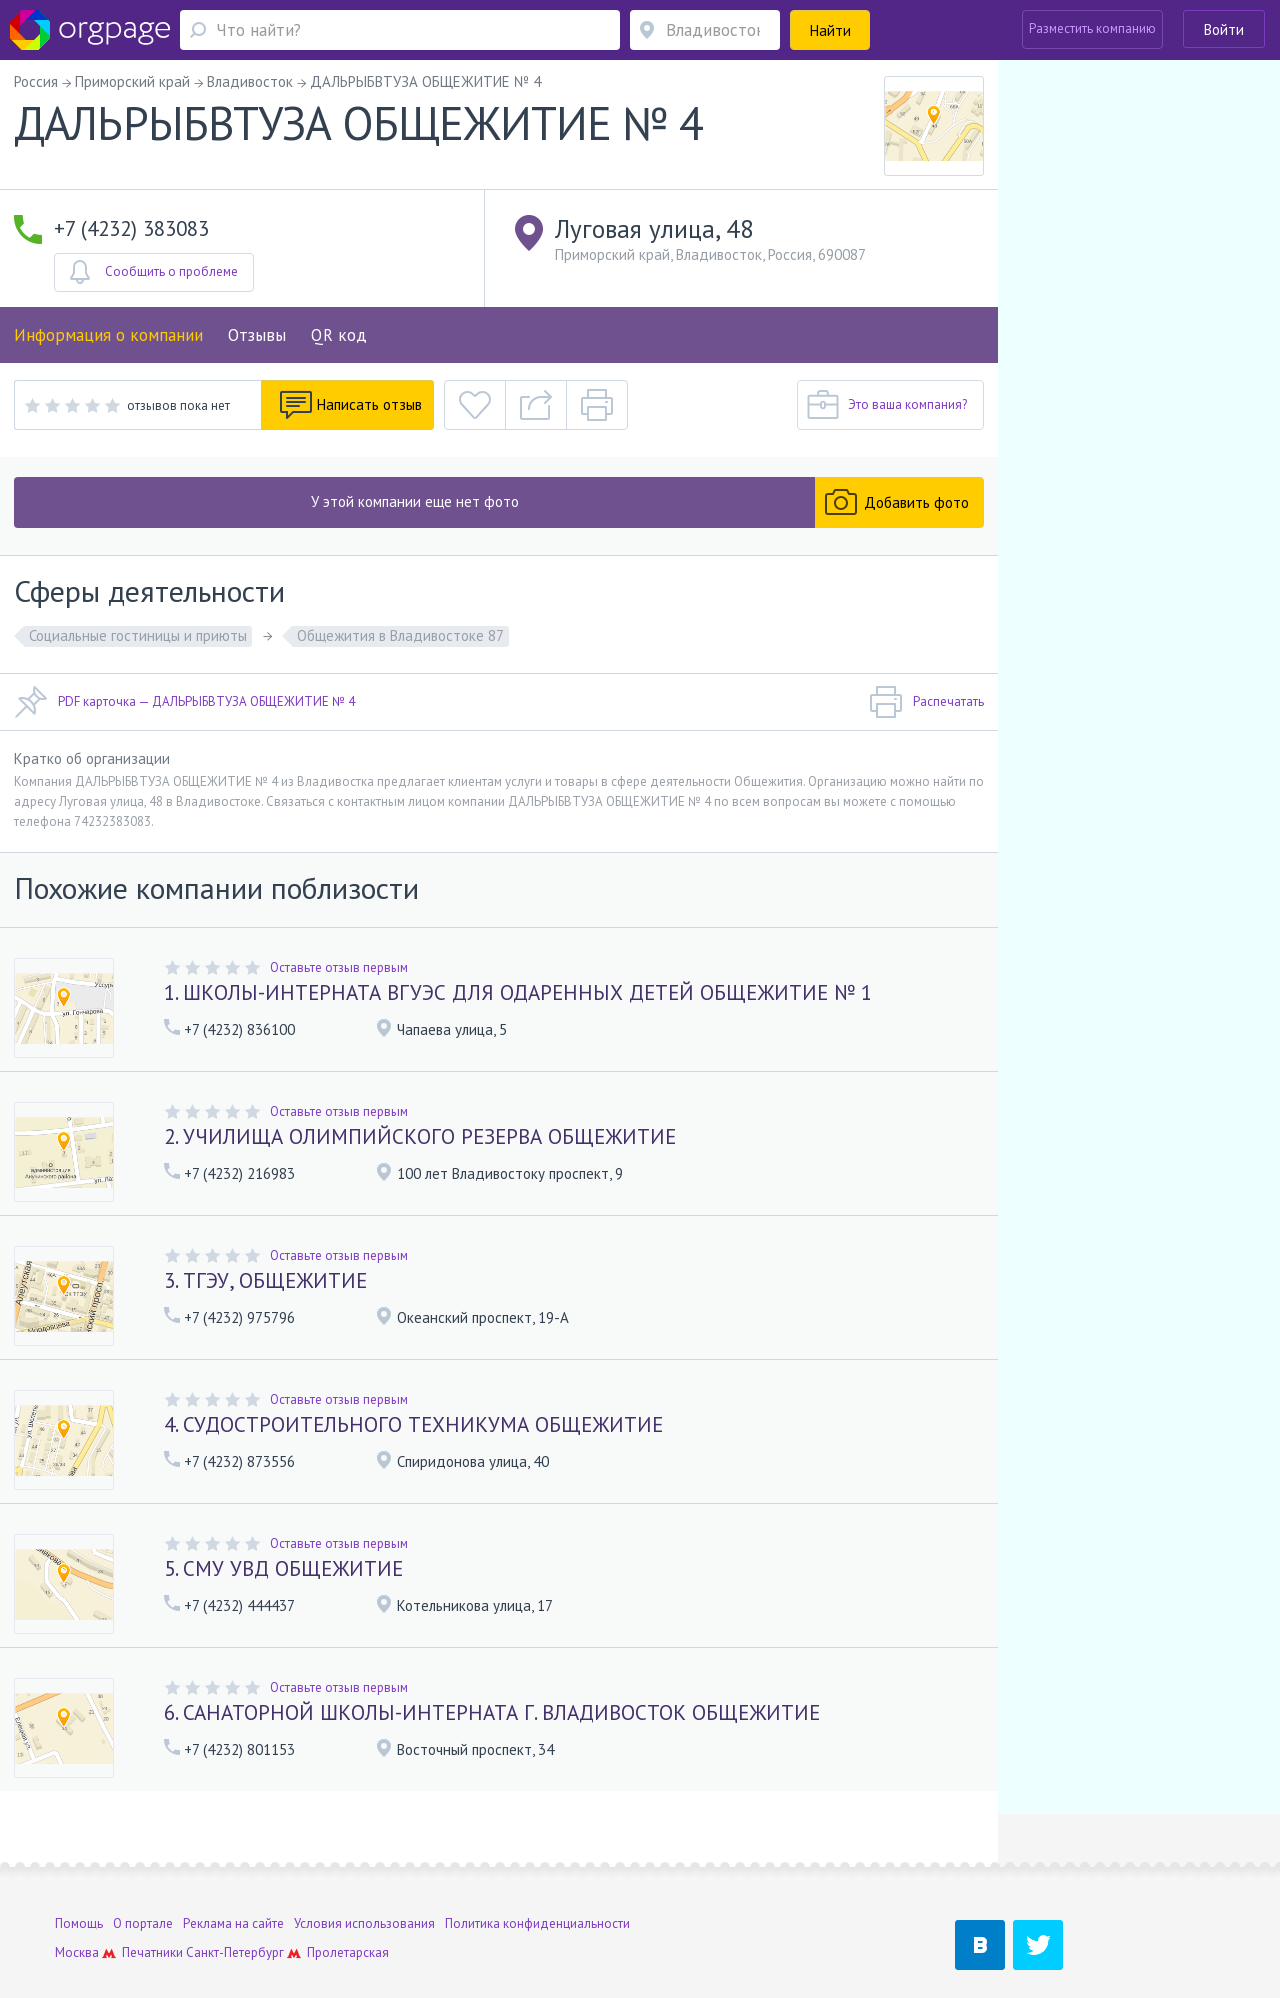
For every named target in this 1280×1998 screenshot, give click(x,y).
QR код (339, 335)
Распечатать (926, 702)
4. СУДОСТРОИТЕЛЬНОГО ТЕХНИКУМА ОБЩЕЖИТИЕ (413, 1424)
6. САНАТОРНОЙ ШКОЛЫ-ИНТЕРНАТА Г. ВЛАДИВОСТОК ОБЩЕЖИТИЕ (492, 1712)
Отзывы (257, 335)
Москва (77, 1899)
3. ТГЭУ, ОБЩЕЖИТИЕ (265, 1280)
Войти (1224, 29)
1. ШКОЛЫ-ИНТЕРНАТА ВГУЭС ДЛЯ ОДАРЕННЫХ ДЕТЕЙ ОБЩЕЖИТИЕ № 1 (518, 992)
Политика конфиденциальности (537, 1870)
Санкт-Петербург (235, 1899)
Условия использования (364, 1870)
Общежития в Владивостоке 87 (400, 635)
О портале (143, 1870)
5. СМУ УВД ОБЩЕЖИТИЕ (283, 1568)
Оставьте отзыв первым (339, 967)
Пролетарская (348, 1899)
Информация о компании (108, 335)
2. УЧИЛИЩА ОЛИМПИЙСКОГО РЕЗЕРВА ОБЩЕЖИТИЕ (420, 1136)
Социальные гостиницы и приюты (138, 635)
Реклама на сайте (233, 1870)
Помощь (79, 1870)
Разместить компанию (1092, 28)
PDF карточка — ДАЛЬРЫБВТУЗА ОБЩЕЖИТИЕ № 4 (184, 702)
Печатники (152, 1899)
